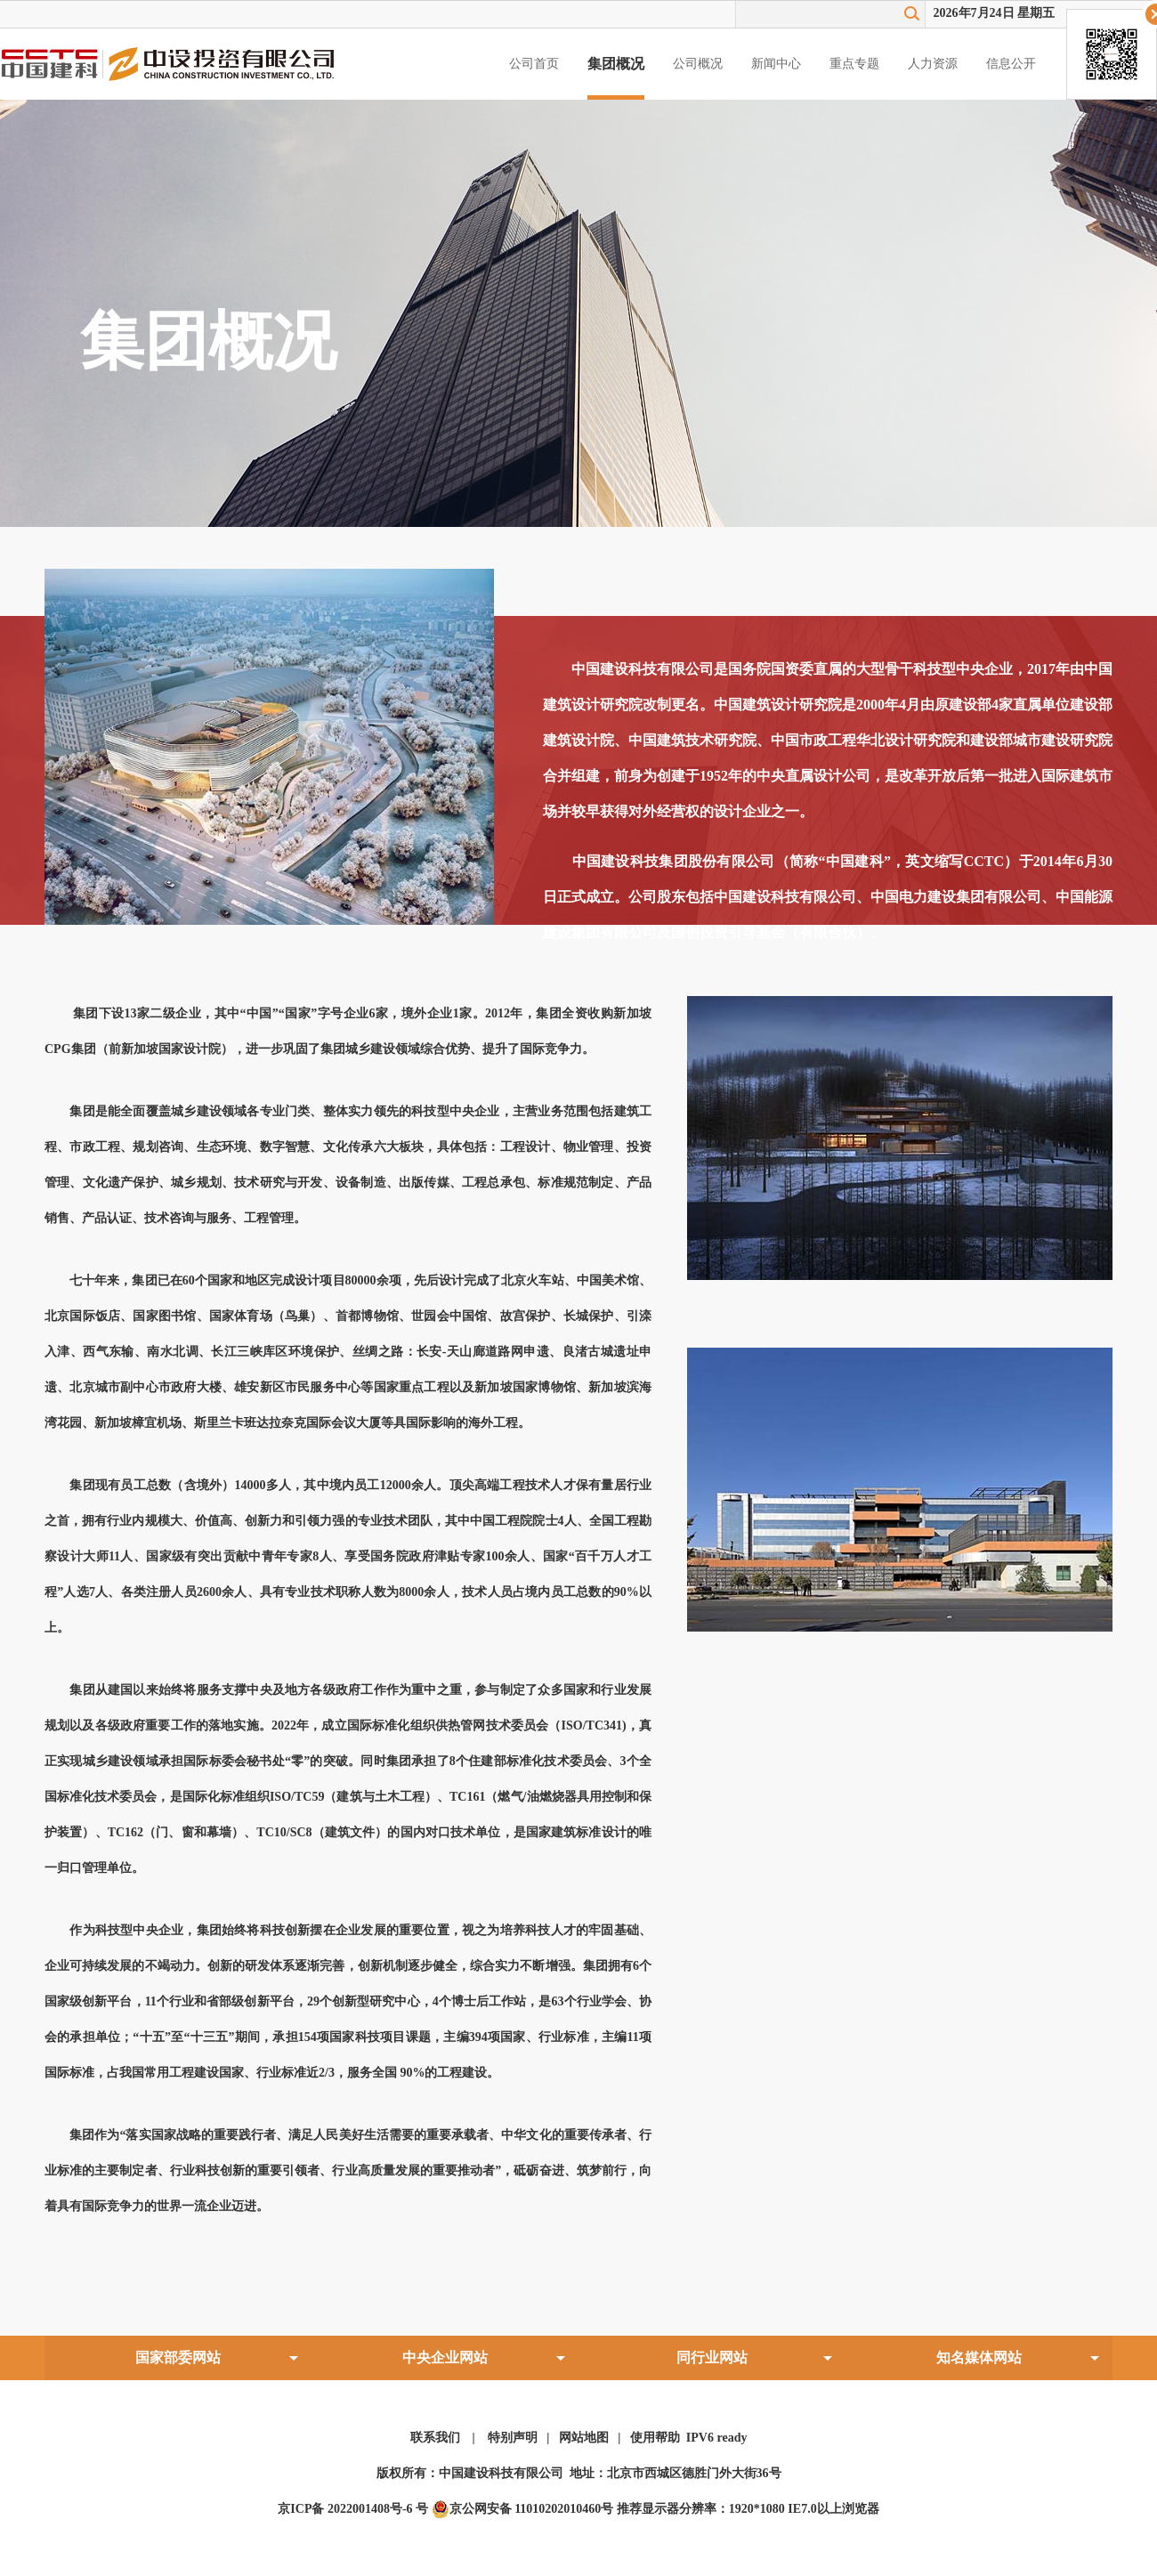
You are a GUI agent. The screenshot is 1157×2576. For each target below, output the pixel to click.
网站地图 (584, 2437)
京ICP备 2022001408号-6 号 (353, 2508)
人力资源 (933, 63)
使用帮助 (655, 2437)
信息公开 (1011, 63)
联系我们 (435, 2437)
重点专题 (854, 63)
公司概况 (698, 63)
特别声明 (513, 2437)
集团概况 (615, 63)
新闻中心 (776, 63)
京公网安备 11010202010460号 (523, 2509)
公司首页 (534, 63)
